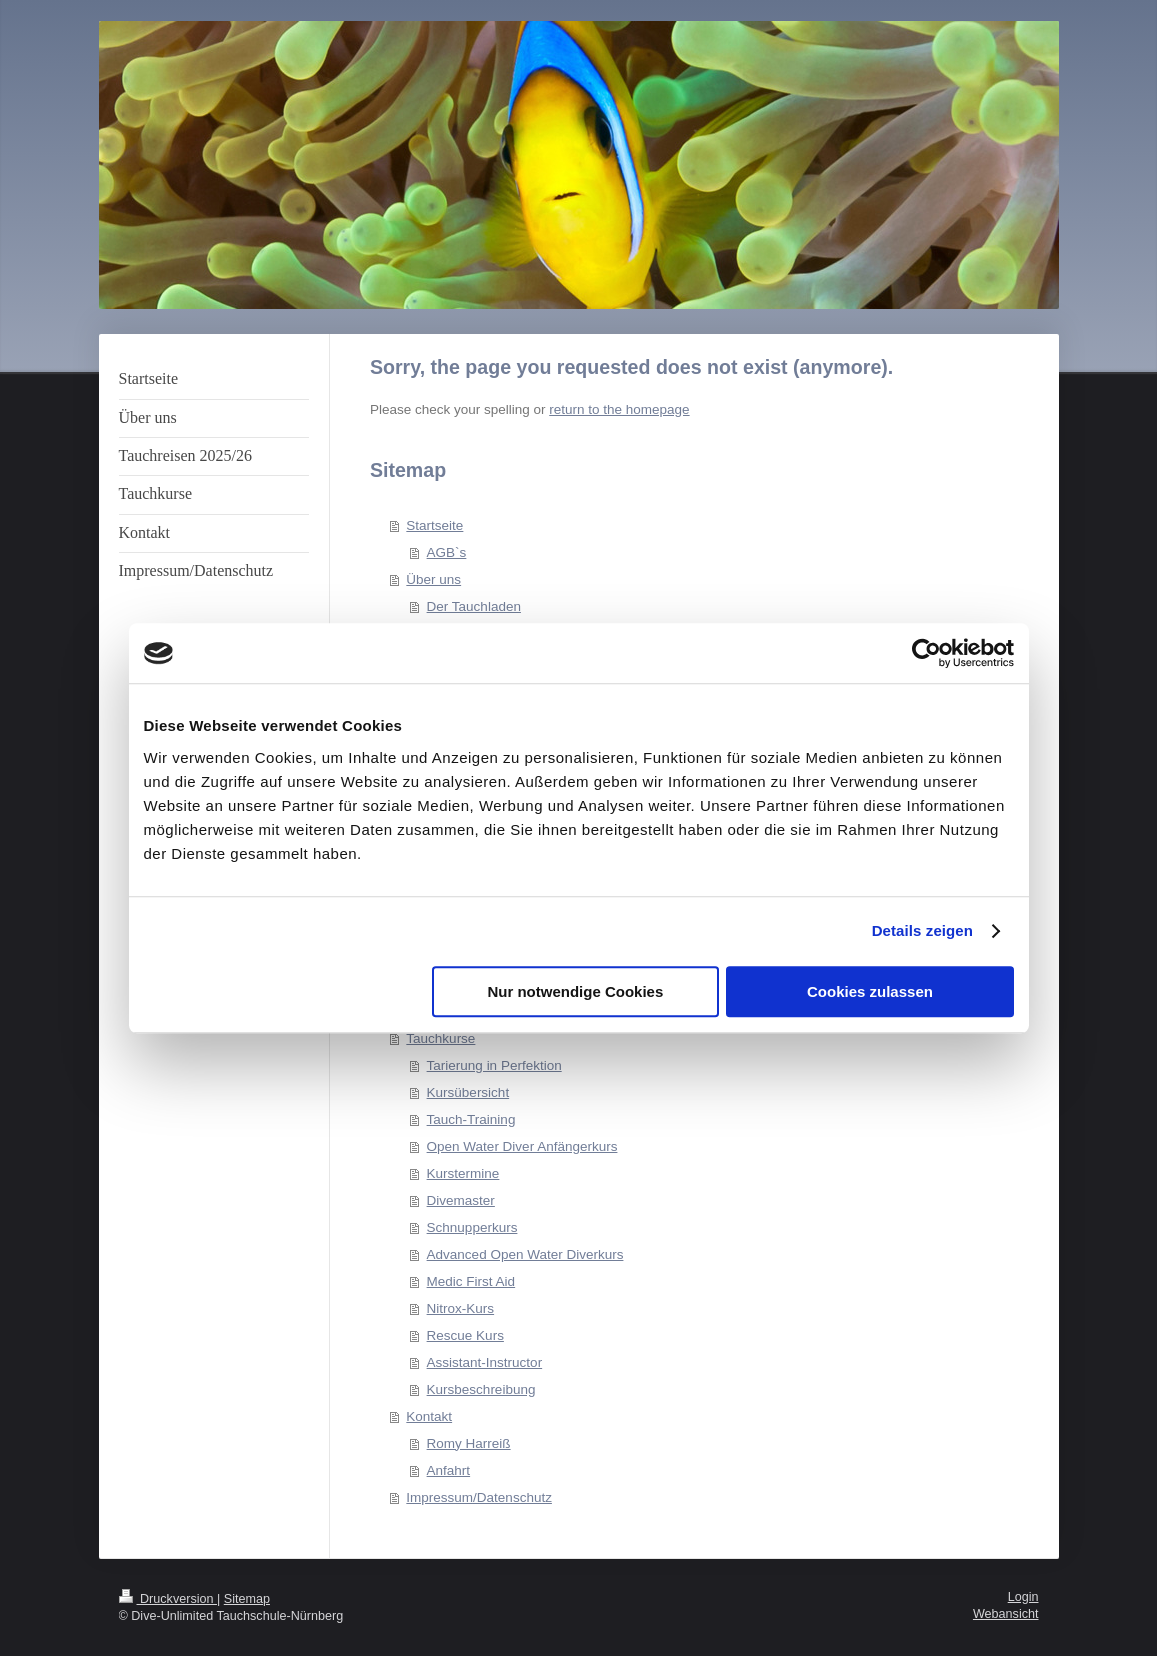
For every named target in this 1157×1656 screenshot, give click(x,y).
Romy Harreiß (469, 1443)
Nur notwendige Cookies (575, 991)
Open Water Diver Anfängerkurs (522, 1146)
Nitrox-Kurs (461, 1308)
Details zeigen (922, 930)
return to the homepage (619, 409)
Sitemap (247, 1599)
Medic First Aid (471, 1281)
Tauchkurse (440, 1038)
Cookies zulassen (870, 991)
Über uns (433, 579)
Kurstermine (463, 1173)
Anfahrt (449, 1470)
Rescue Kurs (465, 1335)
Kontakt (429, 1416)
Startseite (434, 525)
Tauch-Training (471, 1119)
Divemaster (461, 1200)
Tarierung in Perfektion (494, 1065)
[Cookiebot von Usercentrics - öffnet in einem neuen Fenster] (926, 653)
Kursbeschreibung (481, 1389)
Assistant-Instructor (485, 1362)
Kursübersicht (468, 1092)
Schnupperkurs (472, 1227)
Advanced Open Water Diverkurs (525, 1254)
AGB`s (447, 552)
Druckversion (168, 1599)
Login (1023, 1597)
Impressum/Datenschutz (479, 1497)
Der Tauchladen (474, 606)
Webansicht (1006, 1614)
